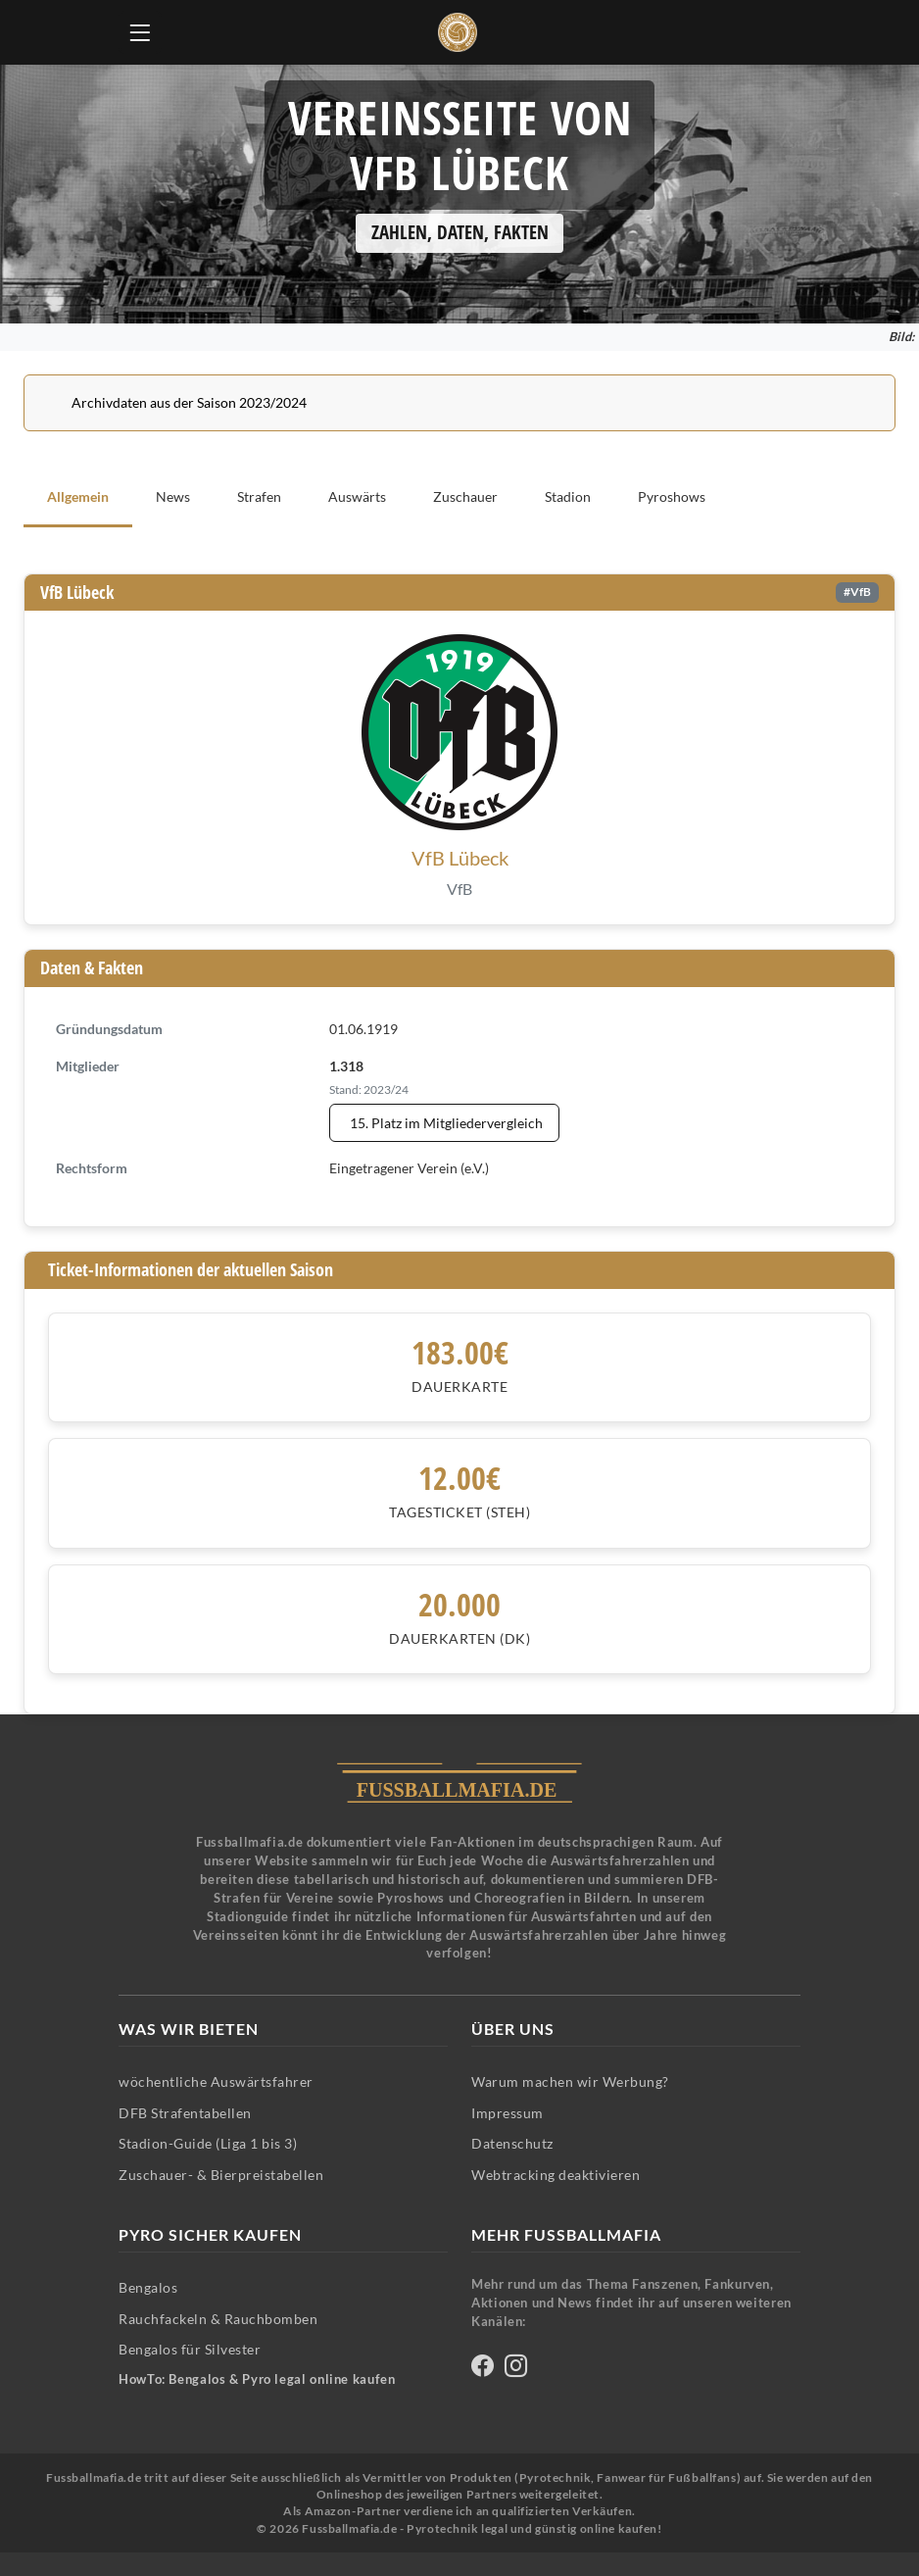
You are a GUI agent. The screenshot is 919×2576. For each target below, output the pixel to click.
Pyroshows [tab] (671, 496)
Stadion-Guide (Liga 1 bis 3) (208, 2143)
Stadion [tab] (568, 496)
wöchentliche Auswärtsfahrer (216, 2081)
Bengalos (148, 2287)
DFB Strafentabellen (185, 2113)
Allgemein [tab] (78, 496)
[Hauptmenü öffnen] (140, 32)
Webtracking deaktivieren (555, 2174)
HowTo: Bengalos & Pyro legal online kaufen (257, 2379)
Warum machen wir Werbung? (570, 2081)
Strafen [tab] (259, 496)
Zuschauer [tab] (465, 496)
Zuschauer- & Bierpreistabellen (221, 2174)
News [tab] (173, 496)
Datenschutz (512, 2143)
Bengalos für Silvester (190, 2349)
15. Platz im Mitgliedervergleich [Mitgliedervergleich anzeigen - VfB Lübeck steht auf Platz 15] (446, 1123)
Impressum (507, 2113)
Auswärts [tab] (357, 496)
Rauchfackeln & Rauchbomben (218, 2318)
